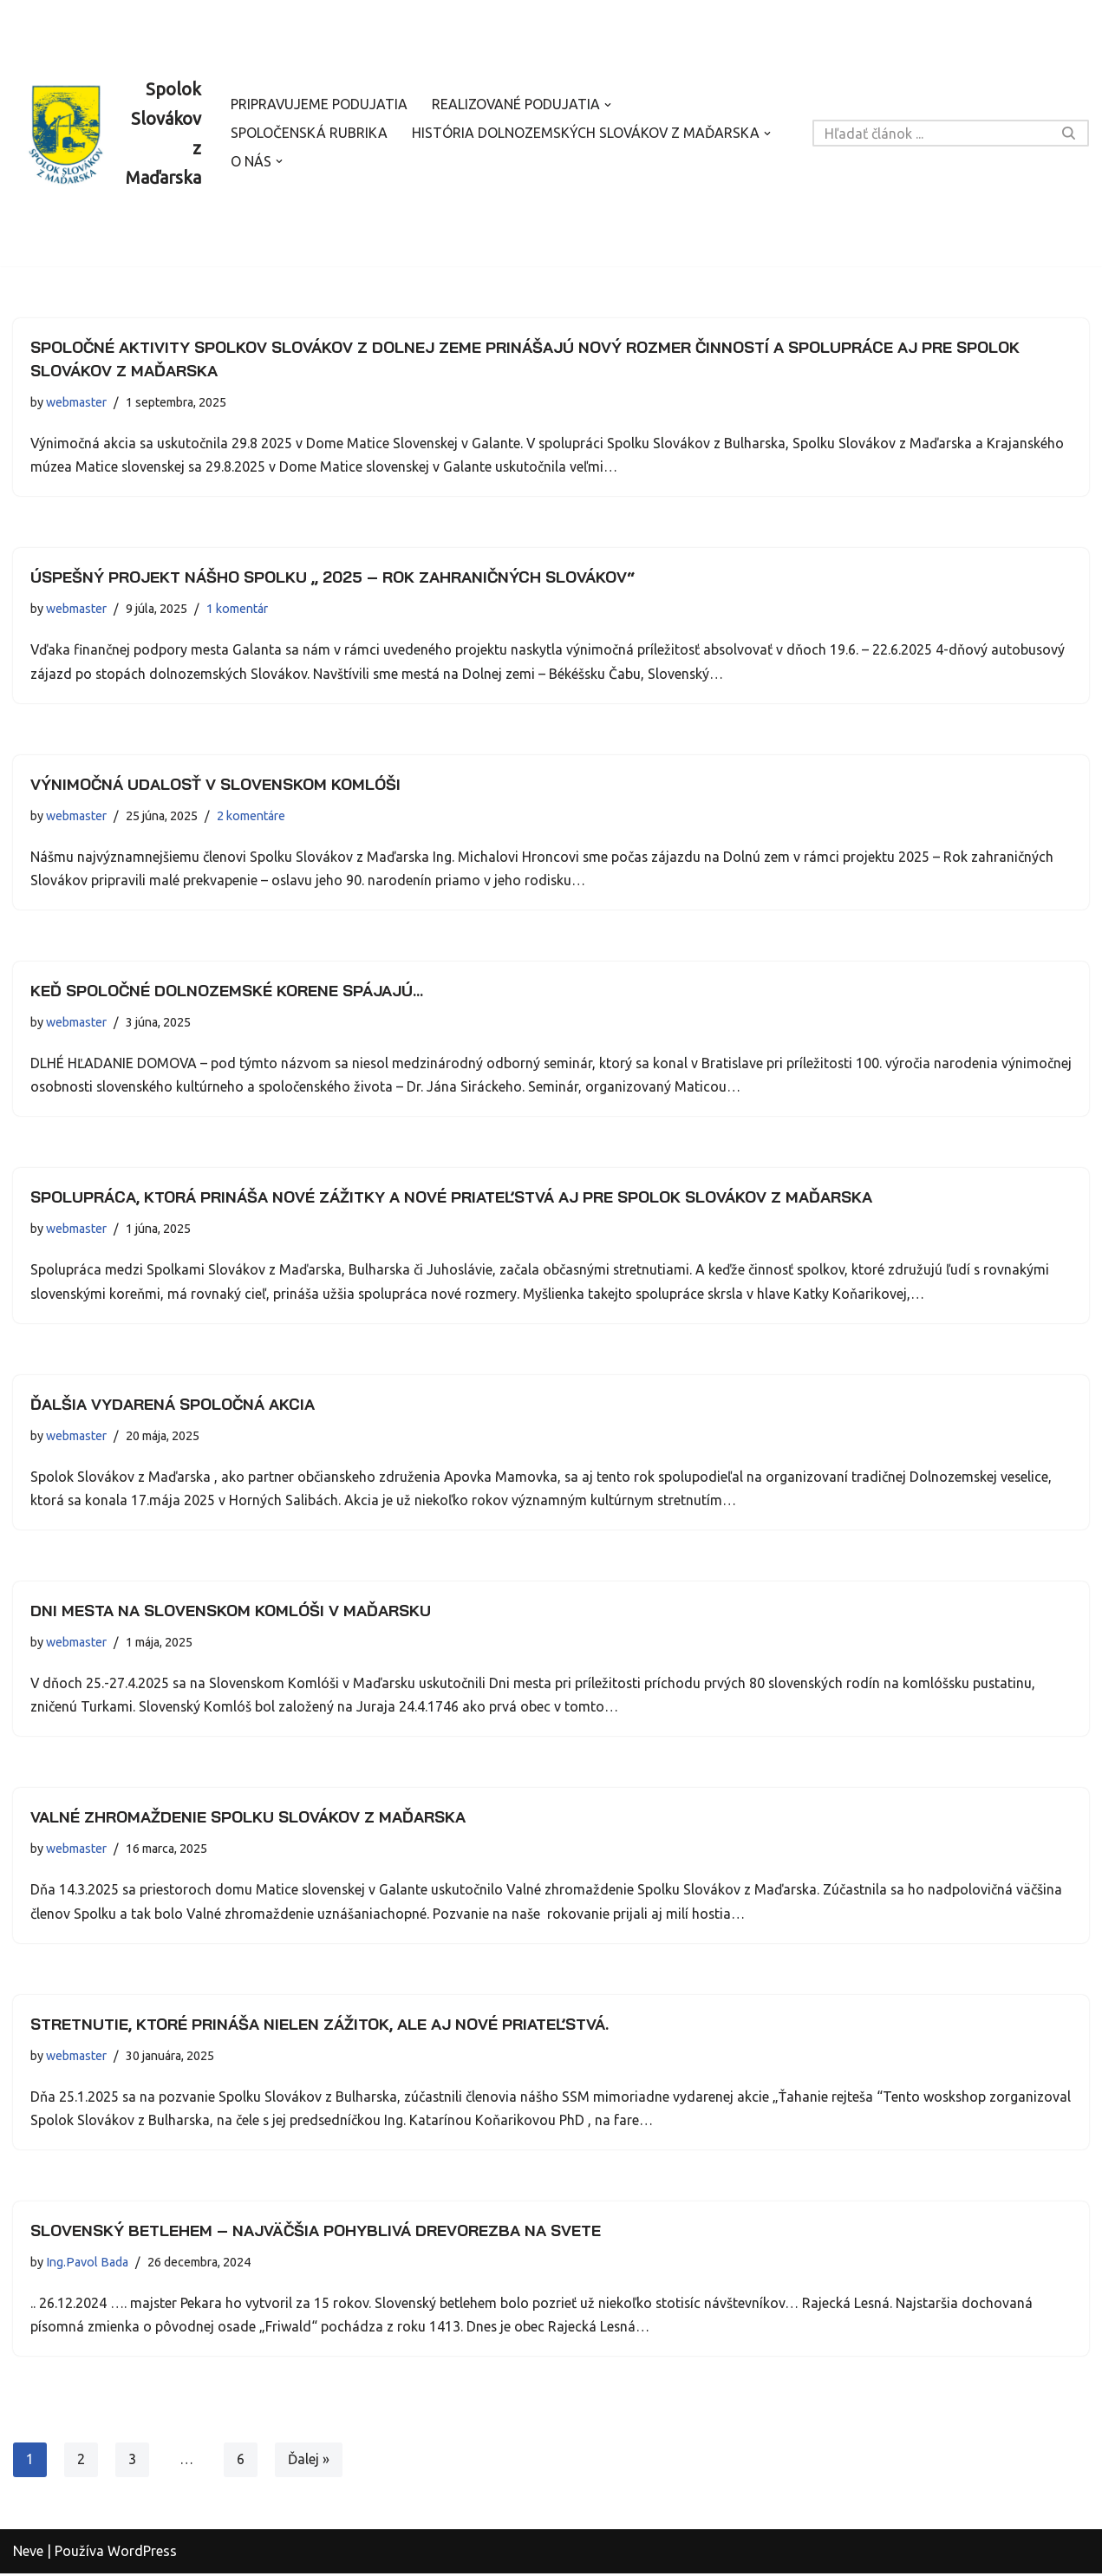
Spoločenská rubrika (309, 133)
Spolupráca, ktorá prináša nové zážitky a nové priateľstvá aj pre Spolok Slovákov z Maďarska (451, 1198)
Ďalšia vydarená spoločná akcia (172, 1405)
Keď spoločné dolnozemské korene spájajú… (226, 991)
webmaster (76, 402)
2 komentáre (251, 816)
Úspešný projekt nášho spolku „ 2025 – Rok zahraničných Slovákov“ (332, 578)
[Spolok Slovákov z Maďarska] (107, 133)
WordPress (142, 2553)
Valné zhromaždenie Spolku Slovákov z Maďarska (248, 1819)
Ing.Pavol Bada (87, 2264)
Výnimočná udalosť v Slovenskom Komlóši (215, 784)
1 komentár (237, 609)
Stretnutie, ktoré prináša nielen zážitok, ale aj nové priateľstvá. (319, 2026)
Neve (28, 2553)
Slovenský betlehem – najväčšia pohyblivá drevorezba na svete (315, 2232)
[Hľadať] (931, 133)
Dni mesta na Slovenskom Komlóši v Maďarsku (230, 1611)
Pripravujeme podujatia (319, 105)
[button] (609, 104)
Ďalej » (308, 2462)
